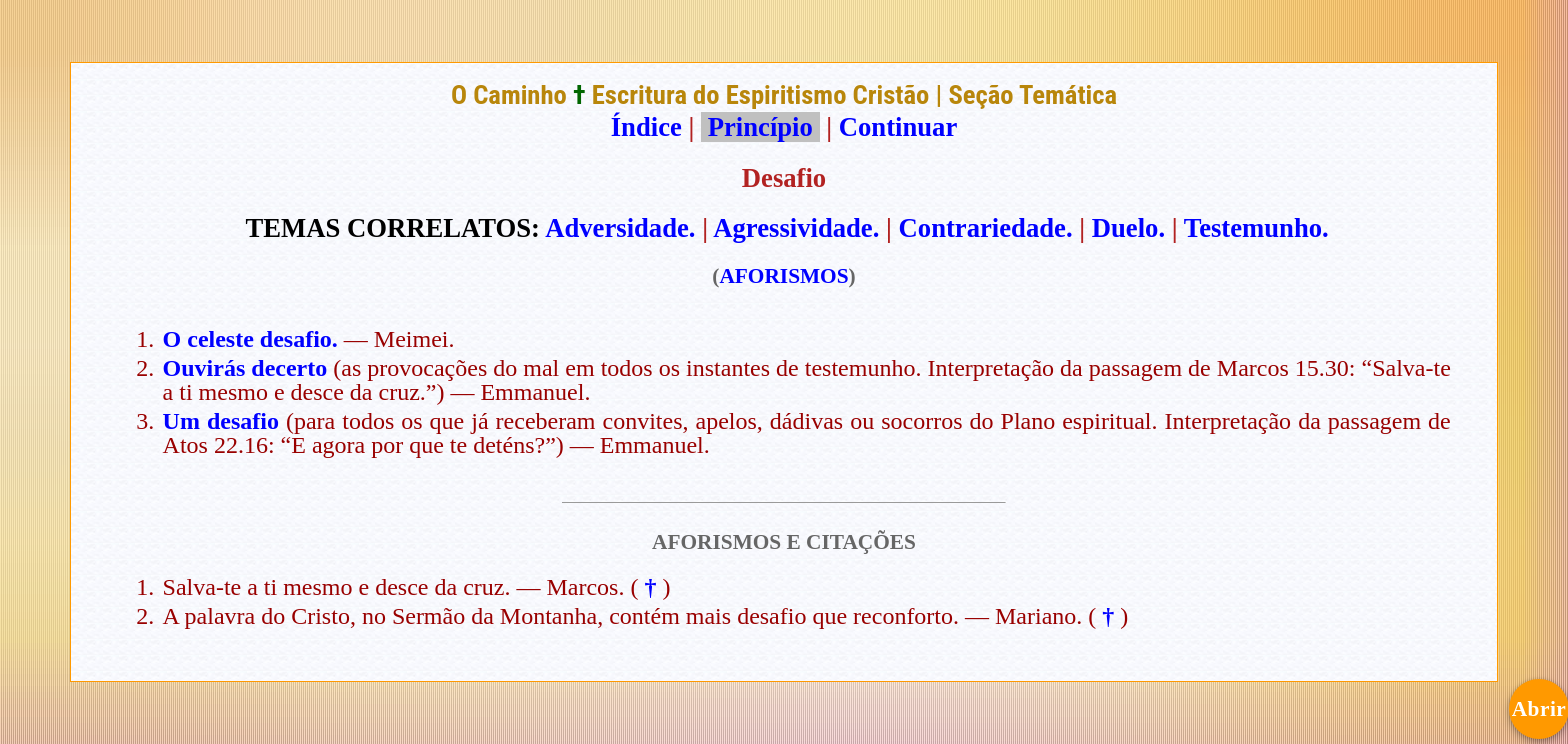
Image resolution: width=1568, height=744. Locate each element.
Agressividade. (796, 228)
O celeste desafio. (250, 339)
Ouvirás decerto (245, 368)
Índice (646, 127)
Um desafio (221, 421)
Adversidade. (620, 228)
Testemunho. (1256, 228)
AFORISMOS (783, 276)
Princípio (760, 127)
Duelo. (1128, 228)
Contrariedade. (986, 228)
